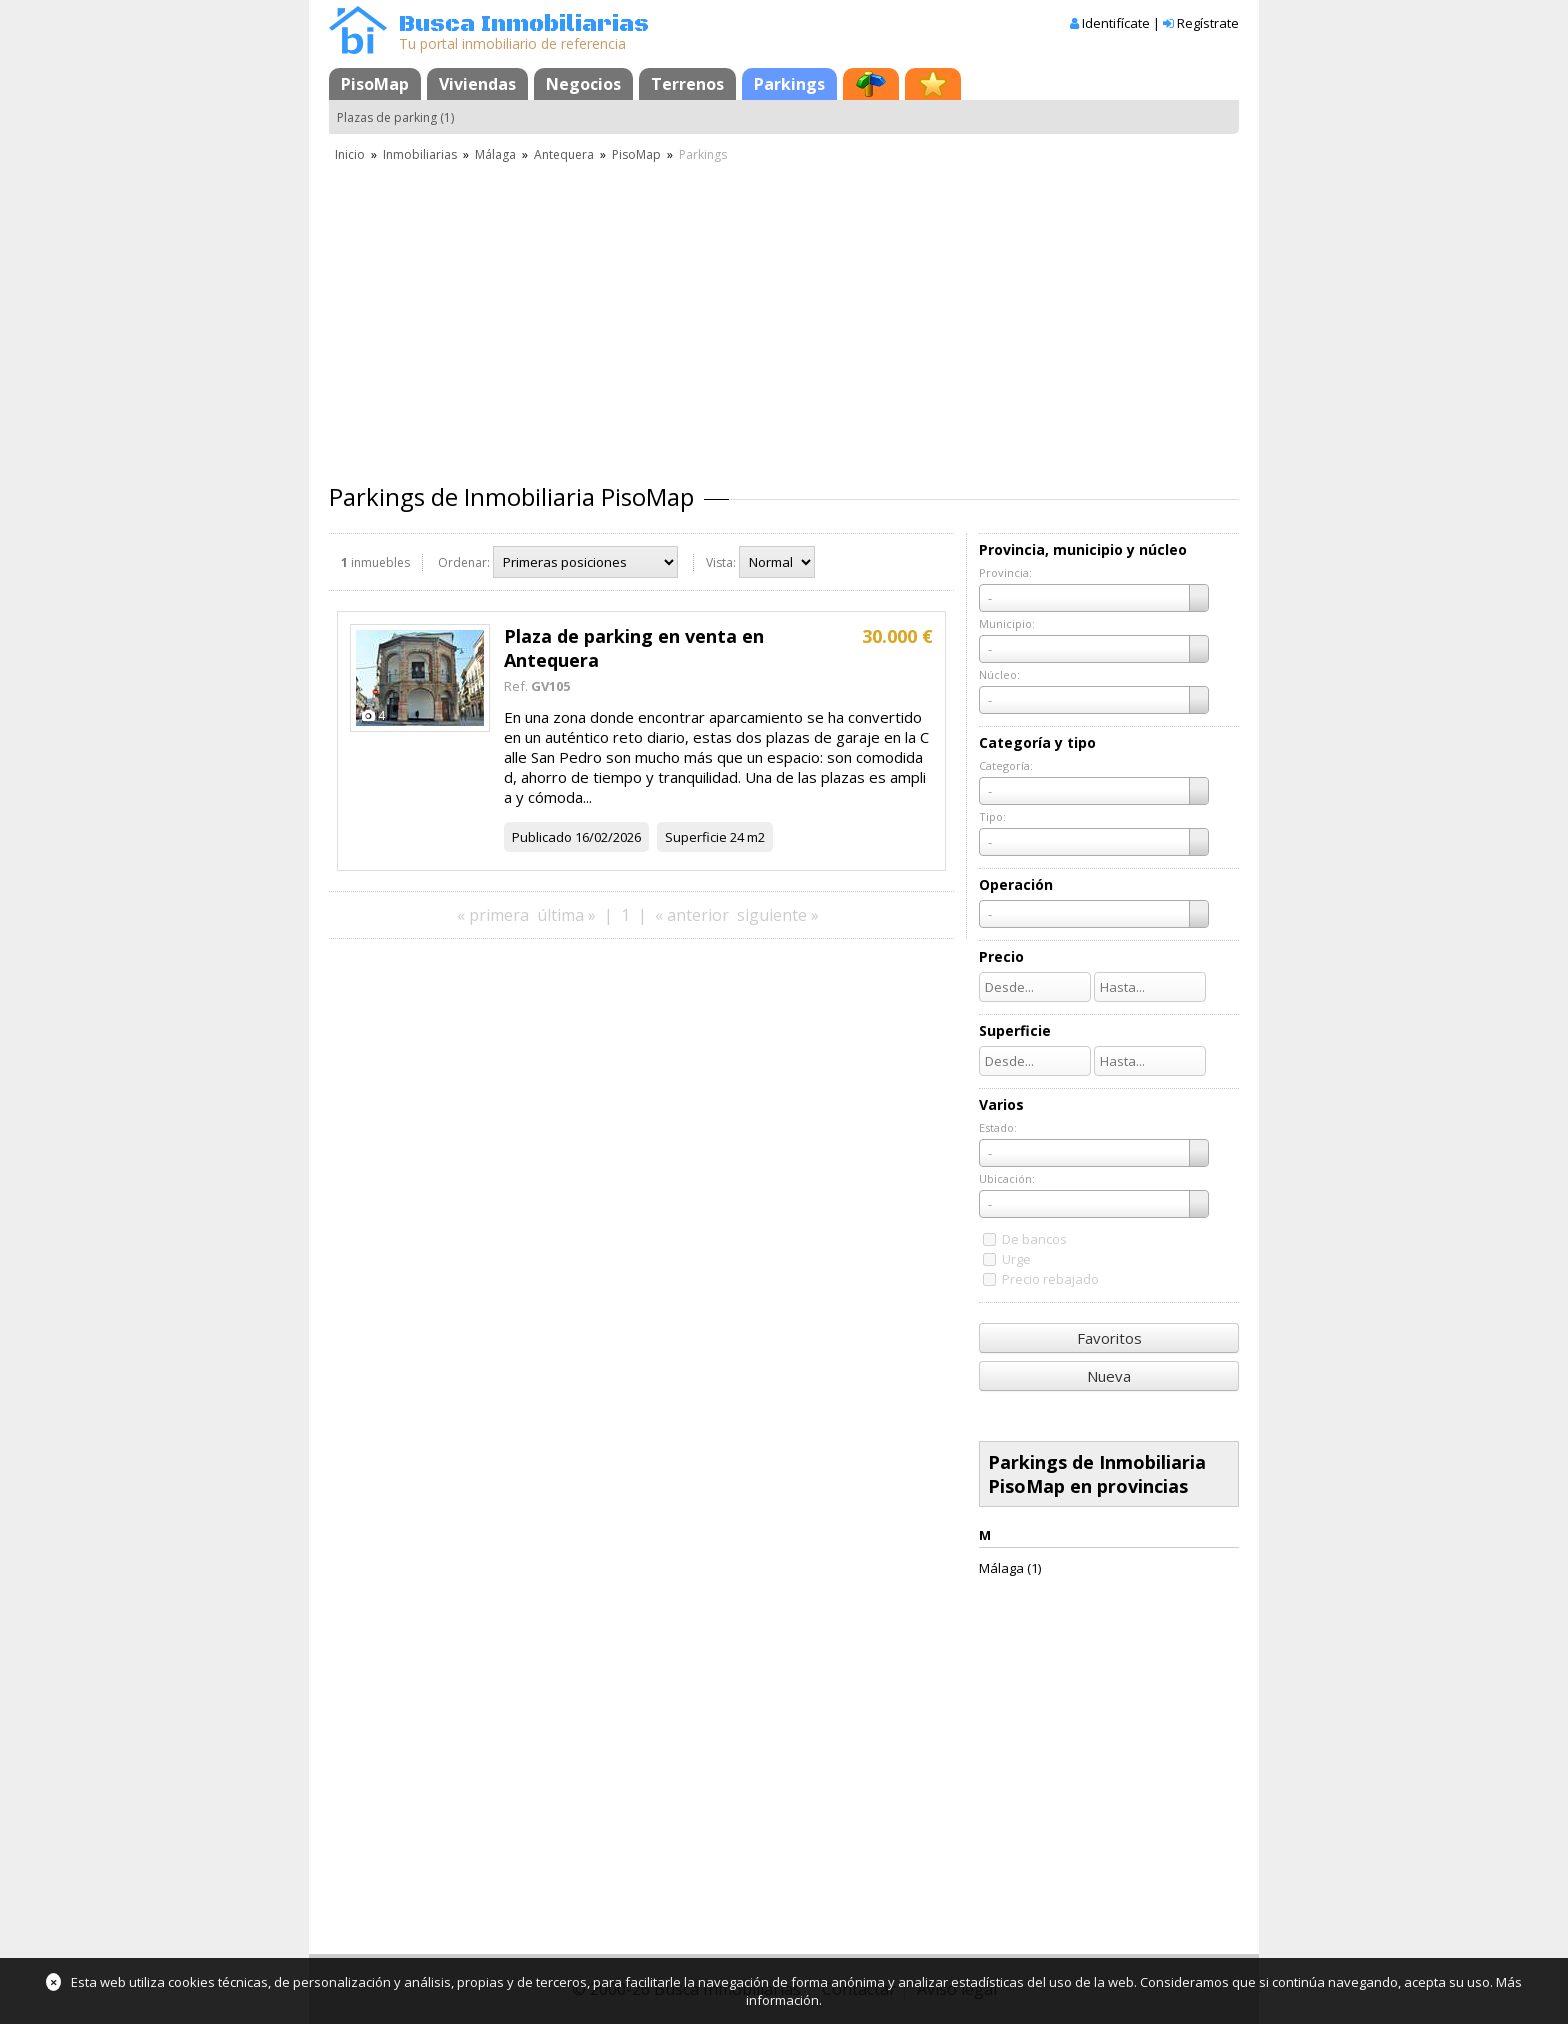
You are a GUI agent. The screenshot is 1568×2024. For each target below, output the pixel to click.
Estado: (998, 1127)
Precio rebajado (1050, 1279)
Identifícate (1116, 23)
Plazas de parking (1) (395, 117)
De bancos (1034, 1239)
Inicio (350, 154)
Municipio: (1007, 623)
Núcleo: (999, 674)
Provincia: (1005, 572)
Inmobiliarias (420, 154)
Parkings (789, 84)
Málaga (495, 154)
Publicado (542, 837)
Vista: (721, 562)
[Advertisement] (784, 315)
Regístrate (1208, 23)
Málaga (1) (1010, 1568)
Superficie (696, 837)
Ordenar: (464, 562)
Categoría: (1006, 765)
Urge (1016, 1259)
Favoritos (1109, 1338)
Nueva (1109, 1376)
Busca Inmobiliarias (524, 24)
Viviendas (477, 84)
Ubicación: (1007, 1178)
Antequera (564, 154)
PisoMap (375, 84)
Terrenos (687, 84)
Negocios (583, 84)
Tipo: (992, 816)
